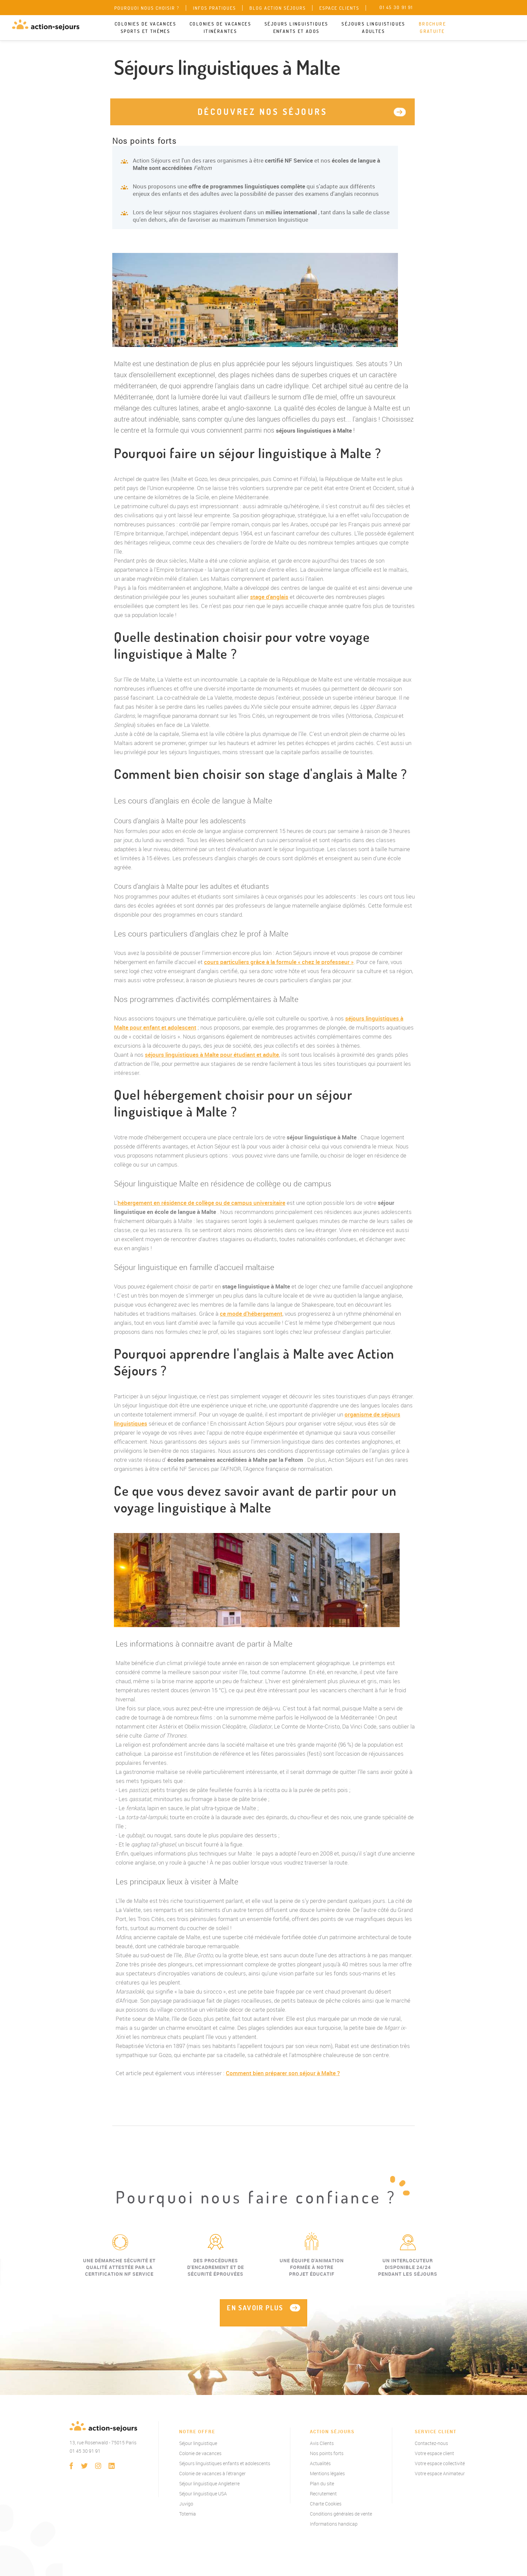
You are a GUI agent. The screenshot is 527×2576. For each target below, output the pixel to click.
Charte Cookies (325, 2503)
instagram (98, 2466)
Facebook (71, 2466)
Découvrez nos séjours (263, 112)
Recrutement (323, 2493)
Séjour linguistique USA (203, 2493)
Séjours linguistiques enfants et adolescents (224, 2463)
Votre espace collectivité (440, 2463)
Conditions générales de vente (341, 2513)
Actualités (320, 2463)
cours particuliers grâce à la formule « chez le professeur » (279, 962)
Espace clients (339, 8)
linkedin (112, 2466)
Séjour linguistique (198, 2443)
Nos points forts (326, 2453)
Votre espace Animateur (440, 2473)
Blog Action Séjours (277, 8)
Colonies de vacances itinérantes (220, 27)
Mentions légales (327, 2473)
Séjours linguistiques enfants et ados (296, 27)
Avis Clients (322, 2443)
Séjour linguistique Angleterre (209, 2483)
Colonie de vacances (200, 2453)
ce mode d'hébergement (251, 1313)
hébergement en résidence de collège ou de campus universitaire (201, 1203)
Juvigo (186, 2503)
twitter (85, 2466)
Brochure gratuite (432, 27)
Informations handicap (334, 2524)
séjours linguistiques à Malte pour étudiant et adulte (212, 1054)
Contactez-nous (431, 2443)
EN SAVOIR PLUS (255, 2308)
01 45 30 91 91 (85, 2451)
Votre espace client (434, 2453)
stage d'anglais (269, 597)
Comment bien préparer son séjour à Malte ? (283, 2073)
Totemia (187, 2513)
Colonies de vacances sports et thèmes (145, 27)
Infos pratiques (214, 8)
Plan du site (322, 2483)
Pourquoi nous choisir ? (146, 8)
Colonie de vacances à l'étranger (212, 2473)
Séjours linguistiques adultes (373, 27)
